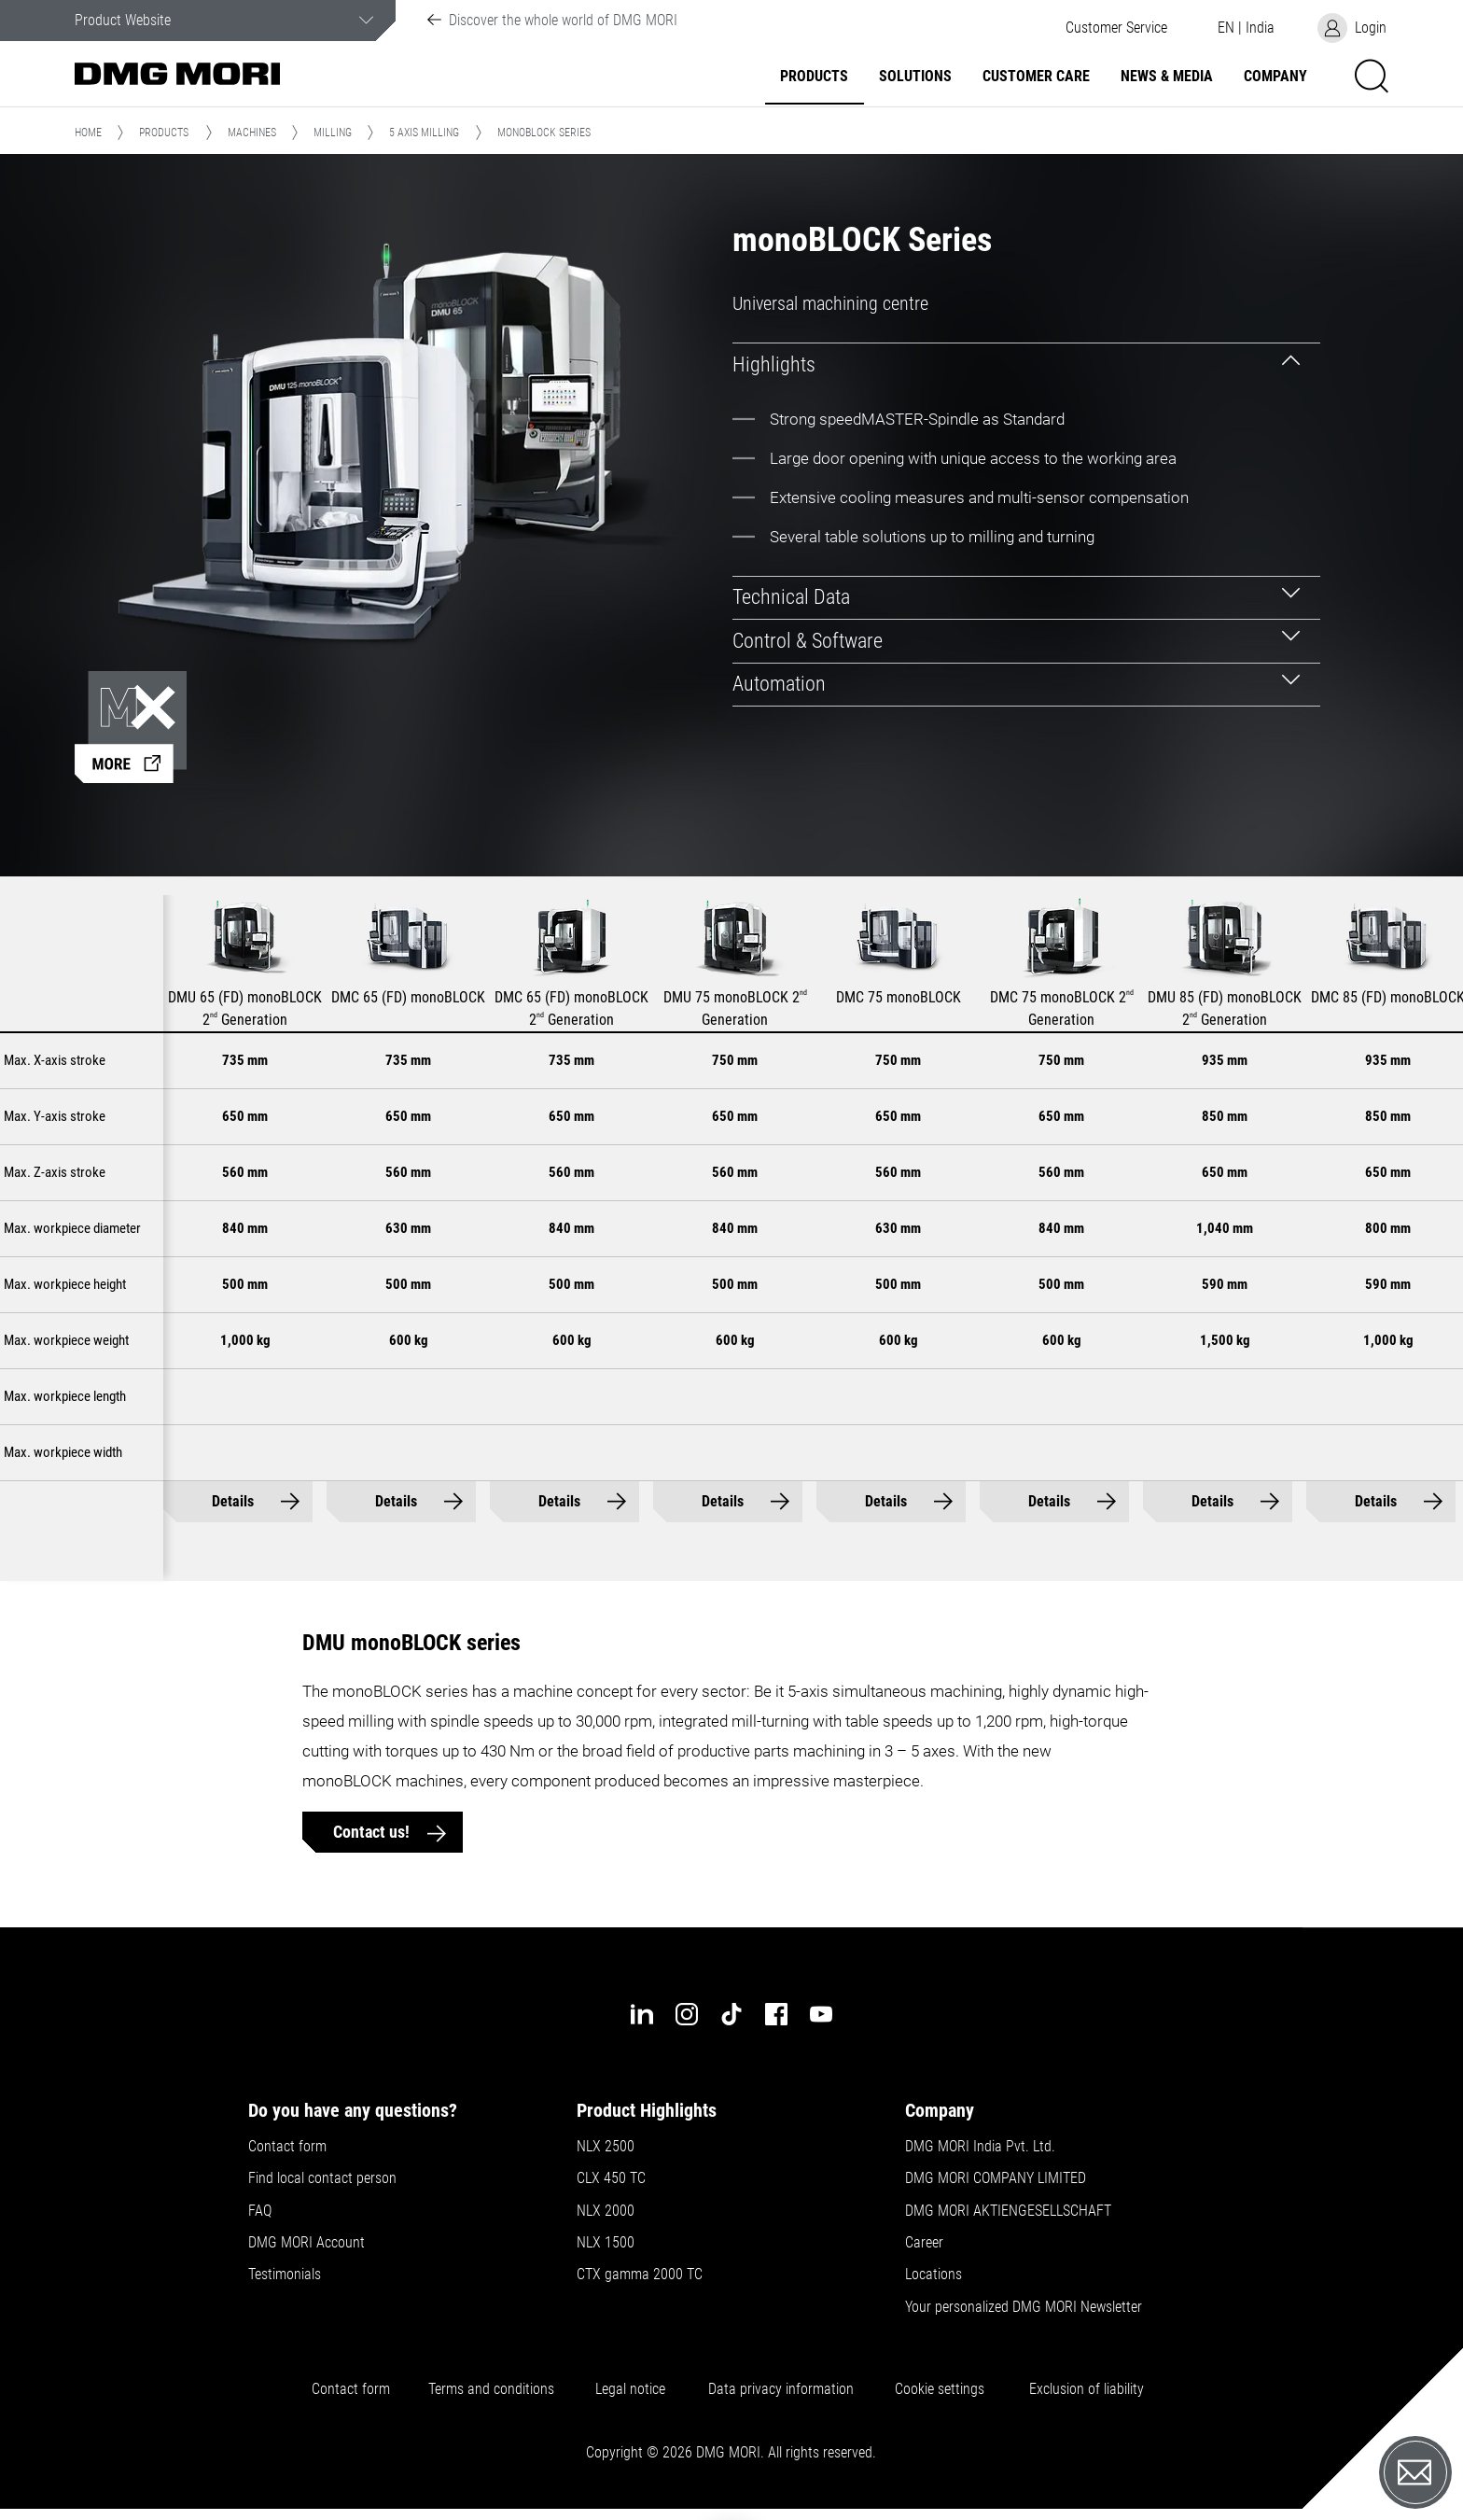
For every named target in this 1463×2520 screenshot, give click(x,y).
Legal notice (630, 2389)
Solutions (915, 76)
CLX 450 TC (611, 2178)
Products (814, 76)
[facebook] (776, 2014)
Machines (252, 132)
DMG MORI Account (306, 2242)
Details (233, 1501)
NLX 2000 (605, 2211)
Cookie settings (943, 2389)
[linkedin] (641, 2014)
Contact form (287, 2146)
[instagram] (686, 2014)
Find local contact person (322, 2178)
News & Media (1167, 76)
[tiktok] (731, 2014)
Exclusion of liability (1086, 2389)
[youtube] (821, 2014)
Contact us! (373, 1831)
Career (924, 2242)
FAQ (260, 2211)
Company (1275, 76)
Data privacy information (781, 2389)
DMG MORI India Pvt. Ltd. (980, 2146)
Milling (333, 132)
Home (88, 132)
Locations (933, 2274)
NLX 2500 (605, 2146)
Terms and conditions (491, 2389)
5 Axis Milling (424, 132)
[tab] (1026, 364)
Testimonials (284, 2274)
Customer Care (1036, 76)
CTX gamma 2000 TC (640, 2274)
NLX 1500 (605, 2242)
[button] (1116, 28)
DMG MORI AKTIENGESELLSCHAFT (1008, 2211)
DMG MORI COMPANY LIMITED (995, 2178)
